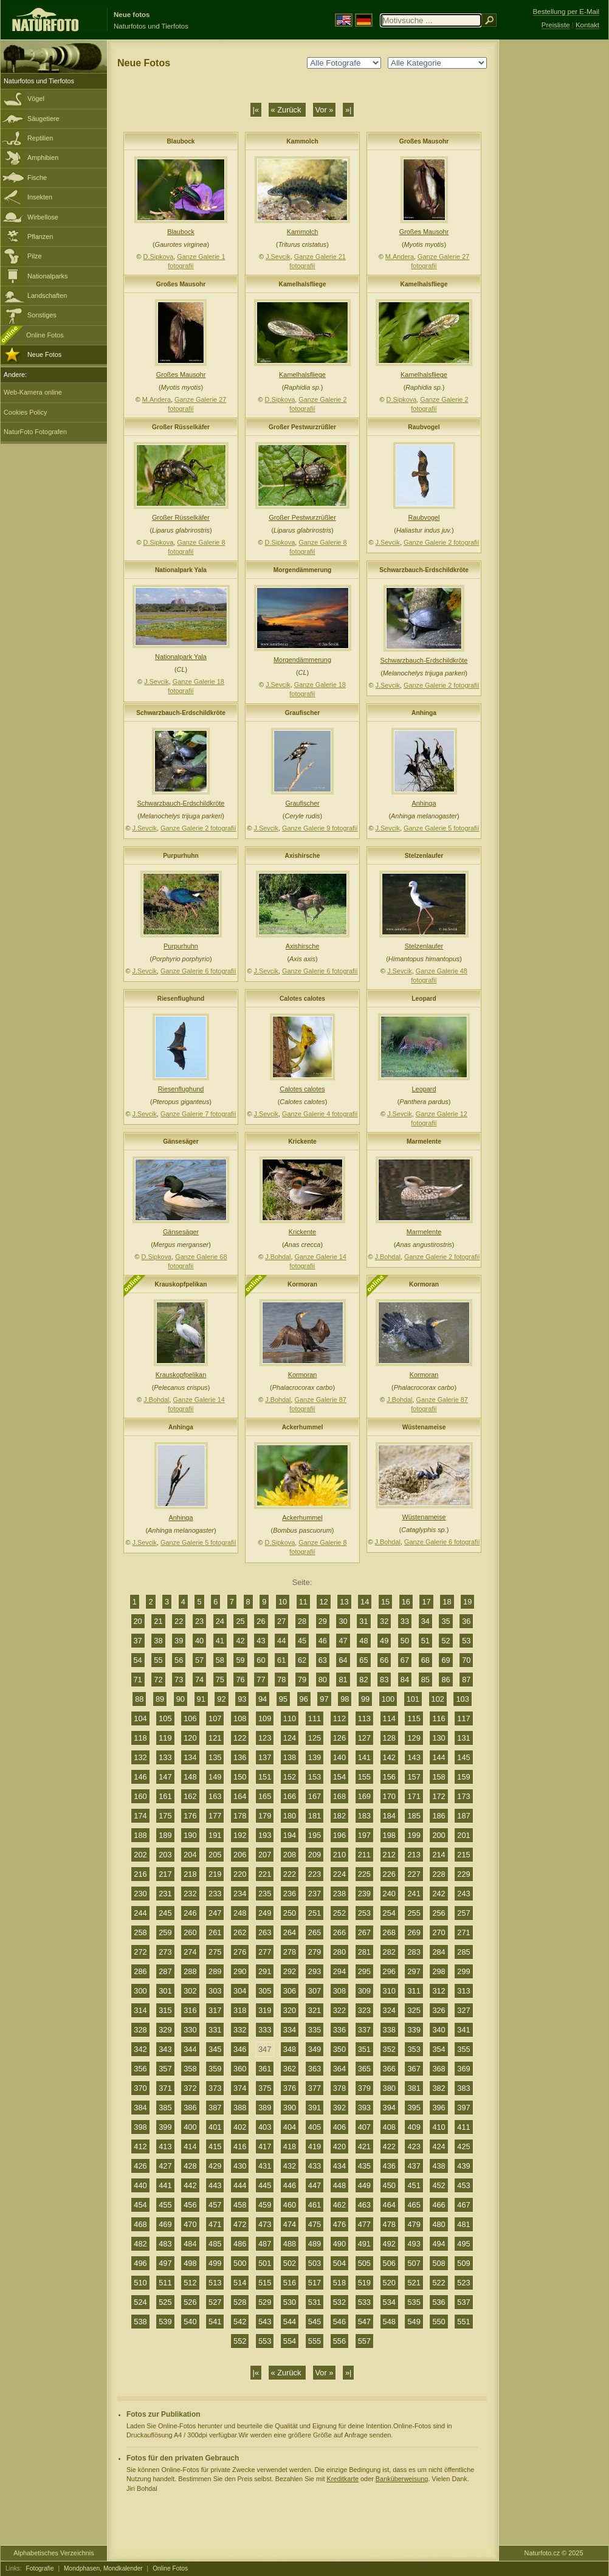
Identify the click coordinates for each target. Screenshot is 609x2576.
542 (239, 2321)
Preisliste (556, 25)
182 (339, 1815)
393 (364, 2107)
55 (158, 1660)
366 (389, 2068)
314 (140, 2010)
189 (165, 1835)
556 (339, 2341)
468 (140, 2224)
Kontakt (587, 25)
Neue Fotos (44, 354)
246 (190, 1913)
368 (438, 2068)
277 (264, 1951)
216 (140, 1874)
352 (389, 2049)
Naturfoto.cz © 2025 (554, 2553)
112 (339, 1718)
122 (239, 1737)
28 (302, 1621)
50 (405, 1640)
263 (264, 1932)
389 (264, 2107)
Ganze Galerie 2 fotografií (442, 542)
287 (165, 1971)
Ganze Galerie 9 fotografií (320, 828)
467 (463, 2204)
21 (158, 1621)
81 (343, 1679)
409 (413, 2127)
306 (289, 1990)
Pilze (34, 256)
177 (214, 1815)
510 (140, 2282)
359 (214, 2068)
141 (364, 1757)
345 (214, 2049)
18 (446, 1601)
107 (214, 1718)
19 (467, 1601)
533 (364, 2302)
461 (314, 2204)
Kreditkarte (342, 2478)
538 (140, 2321)
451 (413, 2185)
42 (240, 1640)
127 (364, 1737)
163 (214, 1796)
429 (214, 2165)
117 (463, 1718)
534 (389, 2302)
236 (289, 1893)
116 (438, 1718)
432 (289, 2165)
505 (364, 2263)
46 (322, 1640)
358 (190, 2068)
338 (389, 2029)
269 (413, 1932)
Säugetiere (43, 118)
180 (289, 1815)
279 (314, 1951)
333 (264, 2029)
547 (364, 2321)
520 (389, 2282)
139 (314, 1757)
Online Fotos (45, 335)
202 (140, 1854)
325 (413, 2010)
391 (314, 2107)
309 (364, 1990)
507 (413, 2263)
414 (190, 2146)
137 (264, 1757)
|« (256, 109)
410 (438, 2127)
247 (214, 1913)
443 (214, 2185)
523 (463, 2282)
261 (214, 1932)
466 (438, 2204)
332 (239, 2029)
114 (389, 1718)
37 (138, 1640)
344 (190, 2049)
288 (190, 1971)
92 (221, 1699)
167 (314, 1796)
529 (264, 2302)
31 (363, 1621)
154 (339, 1776)
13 (344, 1601)
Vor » (324, 109)
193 (264, 1835)
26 (260, 1621)
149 (214, 1776)
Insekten (39, 197)
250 (289, 1913)
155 (364, 1776)
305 (264, 1990)
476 (339, 2224)
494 (438, 2243)
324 (389, 2010)
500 (239, 2263)
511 (165, 2282)
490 (339, 2243)
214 (438, 1854)
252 (339, 1913)
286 (140, 1971)
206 (239, 1854)
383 (463, 2088)
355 (463, 2049)
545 (314, 2321)
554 (289, 2341)
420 (339, 2146)
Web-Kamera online (33, 392)
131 (463, 1737)
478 (389, 2224)
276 (239, 1951)
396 (438, 2107)
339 (413, 2029)
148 (190, 1776)
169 (364, 1796)
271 (463, 1932)
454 (140, 2204)
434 (339, 2165)
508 (438, 2263)
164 (239, 1796)
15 (385, 1601)
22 (178, 1621)
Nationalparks (47, 276)
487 (264, 2243)
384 (140, 2107)
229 (463, 1874)
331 (214, 2029)
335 (314, 2029)
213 (413, 1854)
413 (165, 2146)
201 (463, 1835)
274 (190, 1951)
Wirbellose (42, 217)
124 (289, 1737)
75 (220, 1679)
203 (165, 1854)
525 (165, 2302)
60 (260, 1660)
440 (140, 2185)
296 (389, 1971)
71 (138, 1679)
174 (140, 1815)
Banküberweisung (402, 2478)
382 (438, 2088)
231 (165, 1893)
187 (463, 1815)
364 (339, 2068)
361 (264, 2068)
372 (190, 2088)
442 (190, 2185)
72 (158, 1679)
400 (190, 2127)
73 (178, 1679)
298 (438, 1971)
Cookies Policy (25, 412)
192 (239, 1835)
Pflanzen (40, 236)
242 (438, 1893)
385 (165, 2107)
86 (445, 1679)
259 (165, 1932)
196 (339, 1835)
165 (264, 1796)
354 (438, 2049)
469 (165, 2224)
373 (214, 2088)
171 (413, 1796)
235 (264, 1893)
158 (438, 1776)
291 (264, 1971)
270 (438, 1932)
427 (165, 2165)
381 (413, 2088)
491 (364, 2243)
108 (239, 1718)
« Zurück (287, 109)
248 (239, 1913)
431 (264, 2165)
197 (364, 1835)
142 (389, 1757)
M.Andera (399, 256)
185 (413, 1815)
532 (339, 2302)
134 (190, 1757)
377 (314, 2088)
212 (389, 1854)
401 (214, 2127)
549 (413, 2321)
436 (389, 2165)
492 (389, 2243)
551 (463, 2321)
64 (343, 1660)
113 (364, 1718)
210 (339, 1854)
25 (240, 1621)
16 (406, 1601)
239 (364, 1893)
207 (264, 1854)
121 (214, 1737)
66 (384, 1660)
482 (140, 2243)
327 (463, 2010)
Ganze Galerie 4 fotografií (320, 1113)
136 (239, 1757)
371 (165, 2088)
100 (388, 1699)
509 (463, 2263)
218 (190, 1874)
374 (239, 2088)
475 (314, 2224)
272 (140, 1951)
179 (264, 1815)
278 (289, 1951)
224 (339, 1874)
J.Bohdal (278, 1256)
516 (289, 2282)
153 (314, 1776)
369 (463, 2068)
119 (165, 1737)
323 (364, 2010)
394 (389, 2107)
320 (289, 2010)
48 (363, 1640)
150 (239, 1776)
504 (339, 2263)
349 (314, 2049)
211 (364, 1854)
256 (438, 1913)
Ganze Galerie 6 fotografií (198, 971)
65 (363, 1660)
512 (190, 2282)
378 (339, 2088)
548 (389, 2321)
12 (323, 1601)
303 (214, 1990)
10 (282, 1601)
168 (339, 1796)
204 (190, 1854)
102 (438, 1699)
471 (214, 2224)
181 (314, 1815)
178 (239, 1815)
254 (389, 1913)
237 (314, 1893)
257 (463, 1913)
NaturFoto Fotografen (35, 431)
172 (438, 1796)
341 (463, 2029)
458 (239, 2204)
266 (339, 1932)
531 (314, 2302)
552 (239, 2341)
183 (364, 1815)
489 (314, 2243)
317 (214, 2010)
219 (214, 1874)
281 (364, 1951)
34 (425, 1621)
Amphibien (42, 157)
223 (314, 1874)
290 (239, 1971)
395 (413, 2107)
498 (190, 2263)
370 (140, 2088)
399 (165, 2127)
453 (463, 2185)
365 (364, 2068)
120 (190, 1737)
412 (140, 2146)
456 (190, 2204)
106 (190, 1718)
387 (214, 2107)
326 (438, 2010)
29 (322, 1621)
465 (413, 2204)
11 (303, 1601)
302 (190, 1990)
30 (343, 1621)
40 (199, 1640)
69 (445, 1660)
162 (190, 1796)
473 (264, 2224)
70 (466, 1660)
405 (314, 2127)
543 (264, 2321)
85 (425, 1679)
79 (302, 1679)
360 (239, 2068)
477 (364, 2224)
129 (413, 1737)
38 (158, 1640)
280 (339, 1951)
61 (281, 1660)
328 (140, 2029)
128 (389, 1737)
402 (239, 2127)
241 (413, 1893)
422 (389, 2146)
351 (364, 2049)
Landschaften (47, 295)
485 (214, 2243)
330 (190, 2029)
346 (239, 2049)
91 (201, 1699)
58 (220, 1660)
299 (463, 1971)
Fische (37, 177)
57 (199, 1660)
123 (264, 1737)
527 (214, 2302)
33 (405, 1621)
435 (364, 2165)
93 (242, 1699)
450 (389, 2185)
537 (463, 2302)
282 (389, 1951)
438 (438, 2165)
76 (240, 1679)
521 (413, 2282)
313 (463, 1990)
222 (289, 1874)
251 (314, 1913)
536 (438, 2302)
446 (289, 2185)
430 (239, 2165)
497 (165, 2263)
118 (140, 1737)
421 (364, 2146)
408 (389, 2127)
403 (264, 2127)
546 (339, 2321)
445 (264, 2185)
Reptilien (40, 138)
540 (190, 2321)
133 (165, 1757)
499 (214, 2263)
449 (364, 2185)
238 (339, 1893)
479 (413, 2224)
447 (314, 2185)
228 (438, 1874)
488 (289, 2243)
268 (389, 1932)
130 (438, 1737)
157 (413, 1776)
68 (425, 1660)
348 (289, 2049)
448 (339, 2185)
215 (463, 1854)
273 (165, 1951)
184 (389, 1815)
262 (239, 1932)
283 (413, 1951)
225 (364, 1874)
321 (314, 2010)
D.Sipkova (158, 256)
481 (463, 2224)
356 (140, 2068)
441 (165, 2185)
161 (165, 1796)
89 (160, 1699)
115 (413, 1718)
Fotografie (40, 2568)
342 (140, 2049)
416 (239, 2146)
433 (314, 2165)
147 (165, 1776)
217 (165, 1874)
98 (344, 1699)
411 (463, 2127)
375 (264, 2088)
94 (262, 1699)
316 (190, 2010)
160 (140, 1796)
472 (239, 2224)
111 (314, 1718)
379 (364, 2088)
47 (343, 1640)
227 (413, 1874)
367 (413, 2068)
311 (413, 1990)
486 (239, 2243)
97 (324, 1699)
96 (304, 1699)
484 (190, 2243)
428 (190, 2165)
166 (289, 1796)
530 (289, 2302)
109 (264, 1718)
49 (384, 1640)
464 (389, 2204)
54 (138, 1660)
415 (214, 2146)
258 (140, 1932)
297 (413, 1971)
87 (466, 1679)
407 (364, 2127)
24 (220, 1621)
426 (140, 2165)
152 (289, 1776)
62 (302, 1660)
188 (140, 1835)
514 (239, 2282)
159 (463, 1776)
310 (389, 1990)
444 (239, 2185)
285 (463, 1951)
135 (214, 1757)
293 (314, 1971)
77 (260, 1679)
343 (165, 2049)
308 (339, 1990)
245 (165, 1913)
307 (314, 1990)
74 (199, 1679)
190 (190, 1835)
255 (413, 1913)
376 (289, 2088)
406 (339, 2127)
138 (289, 1757)
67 (405, 1660)
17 (426, 1601)
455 (165, 2204)
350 (339, 2049)
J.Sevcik (278, 256)
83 (384, 1679)
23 (199, 1621)
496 (140, 2263)
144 (438, 1757)
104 (140, 1718)
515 (264, 2282)
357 (165, 2068)
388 (239, 2107)
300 (140, 1990)
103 (462, 1699)
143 (413, 1757)
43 (260, 1640)
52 (445, 1640)
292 (289, 1971)
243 (463, 1893)
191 (214, 1835)
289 (214, 1971)
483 (165, 2243)
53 (466, 1640)
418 (289, 2146)
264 (289, 1932)
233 (214, 1893)
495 (463, 2243)
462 (339, 2204)
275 (214, 1951)
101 (413, 1699)
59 (240, 1660)
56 (178, 1660)
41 (220, 1640)
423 (413, 2146)
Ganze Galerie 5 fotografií (442, 828)
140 (339, 1757)
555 (314, 2341)
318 (239, 2010)
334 (289, 2029)
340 (438, 2029)
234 (239, 1893)
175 (165, 1815)
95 (283, 1699)
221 (264, 1874)
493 (413, 2243)
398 (140, 2127)
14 (364, 1601)
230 (140, 1893)
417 (264, 2146)
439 (463, 2165)
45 (302, 1640)
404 (289, 2127)
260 (190, 1932)
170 (389, 1796)
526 (190, 2302)
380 (389, 2088)
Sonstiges (42, 315)
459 (264, 2204)
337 (364, 2029)
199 (413, 1835)
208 (289, 1854)
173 (463, 1796)
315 (165, 2010)
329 (165, 2029)
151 (264, 1776)
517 (314, 2282)
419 (314, 2146)
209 (314, 1854)
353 (413, 2049)
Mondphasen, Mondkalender (103, 2568)
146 (140, 1776)
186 (438, 1815)
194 (289, 1835)
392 (339, 2107)
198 (389, 1835)
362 (289, 2068)
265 (314, 1932)
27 (281, 1621)
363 (314, 2068)
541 (214, 2321)
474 (289, 2224)
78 (281, 1679)
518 (339, 2282)
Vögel (35, 98)
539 (165, 2321)
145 (463, 1757)
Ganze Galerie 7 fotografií (198, 1113)
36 (466, 1621)
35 (445, 1621)
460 (289, 2204)
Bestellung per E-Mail (566, 11)
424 (438, 2146)
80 (322, 1679)
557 (364, 2341)
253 (364, 1913)
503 (314, 2263)
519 (364, 2282)
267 (364, 1932)
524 (140, 2302)
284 (438, 1951)
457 (214, 2204)
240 (389, 1893)
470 (190, 2224)
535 (413, 2302)
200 (438, 1835)
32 (384, 1621)
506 (389, 2263)
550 (438, 2321)
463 (364, 2204)
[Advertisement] (553, 234)
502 (289, 2263)
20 (138, 1621)
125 (314, 1737)
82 (363, 1679)
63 (322, 1660)
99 (365, 1699)
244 (140, 1913)
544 (289, 2321)
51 (425, 1640)
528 (239, 2302)
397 (463, 2107)
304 (239, 1990)
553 (264, 2341)
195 (314, 1835)
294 (339, 1971)
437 (413, 2165)
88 (139, 1699)
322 (339, 2010)
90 (180, 1699)
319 (264, 2010)
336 (339, 2029)
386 (190, 2107)
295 (364, 1971)
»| (348, 109)
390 (289, 2107)
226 (389, 1874)
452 (438, 2185)
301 (165, 1990)
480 (438, 2224)
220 (239, 1874)
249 (264, 1913)
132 (140, 1757)
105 (165, 1718)
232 (190, 1893)
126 (339, 1737)
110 (289, 1718)
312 (438, 1990)
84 (405, 1679)
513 (214, 2282)
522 (438, 2282)
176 (190, 1815)
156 (389, 1776)
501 (264, 2263)
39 (178, 1640)
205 (214, 1854)
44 (281, 1640)
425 (463, 2146)
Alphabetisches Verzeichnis (53, 2553)
